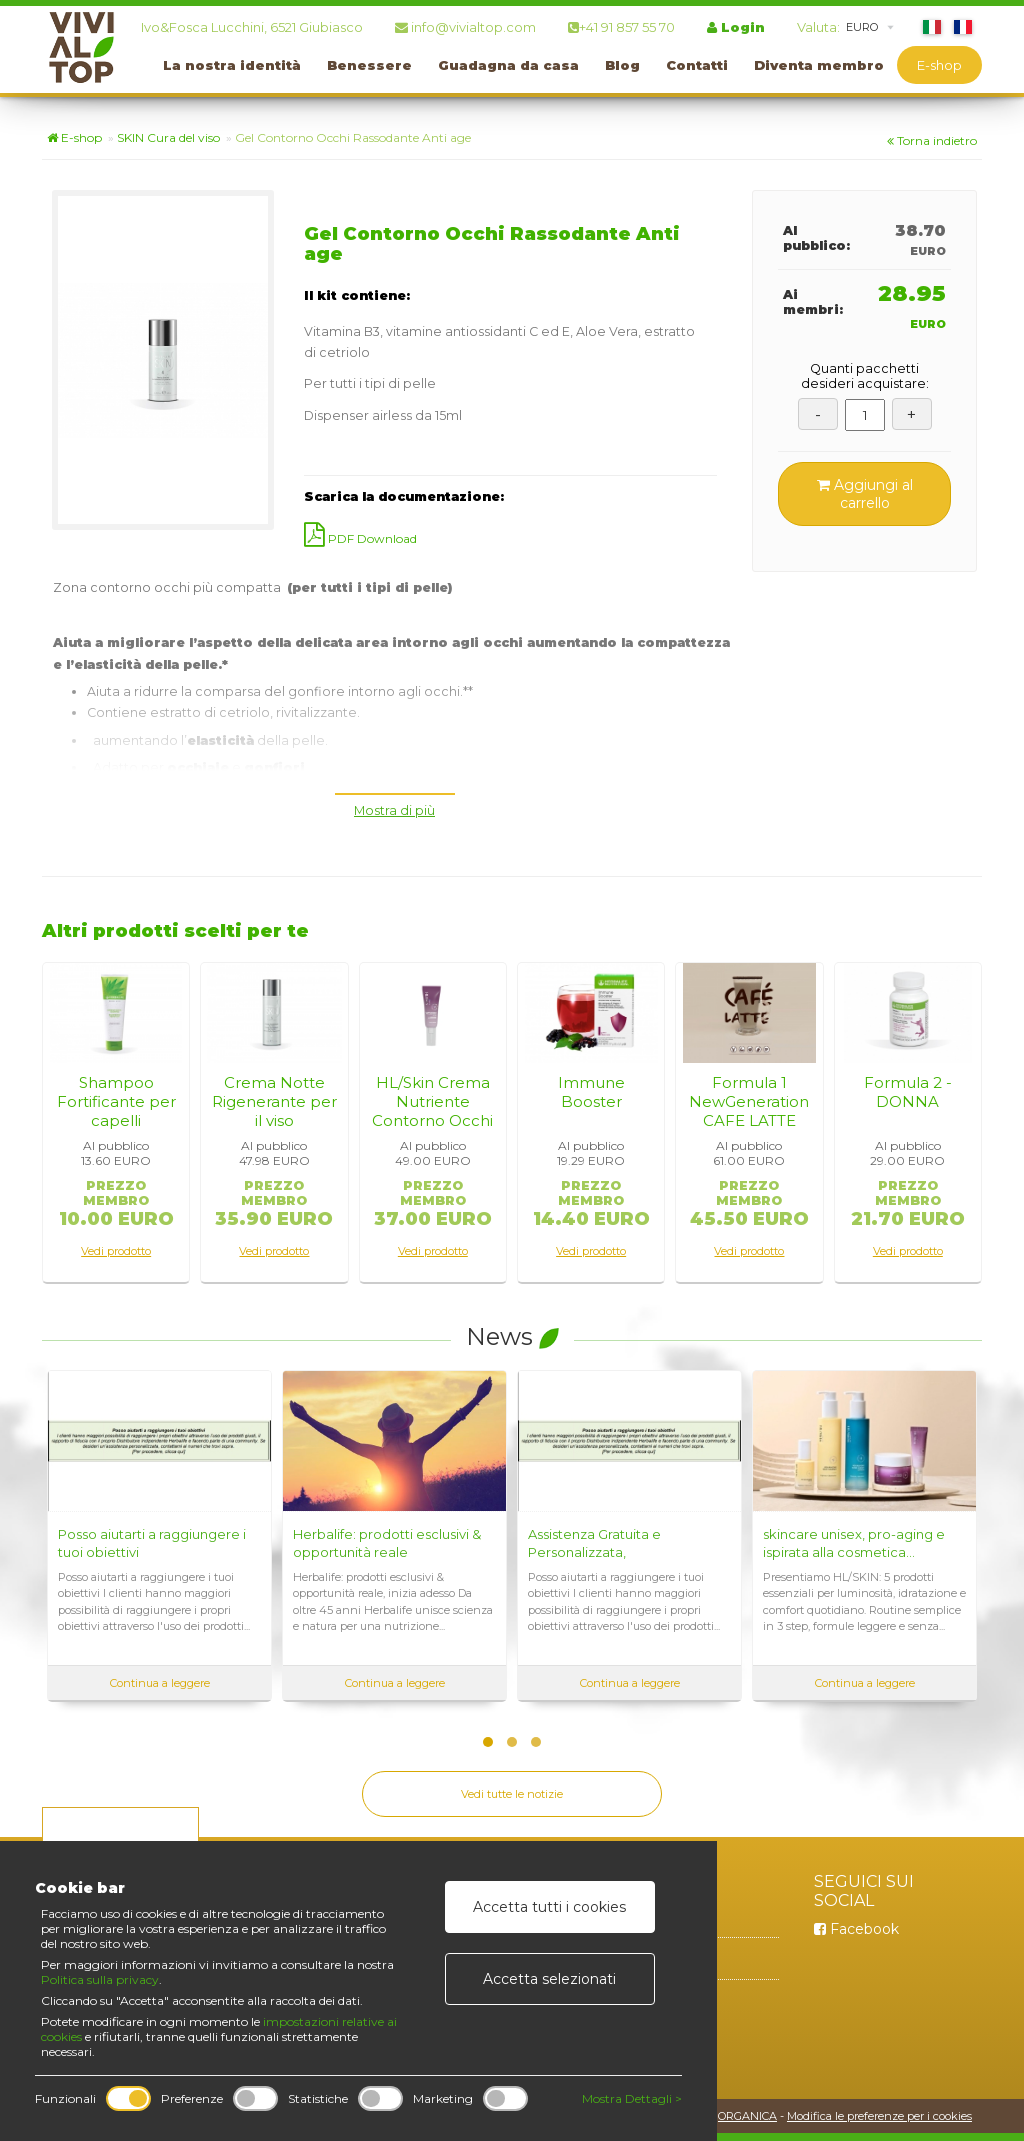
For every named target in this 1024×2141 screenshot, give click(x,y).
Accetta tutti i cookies (549, 1907)
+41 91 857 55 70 (621, 27)
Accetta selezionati (549, 1979)
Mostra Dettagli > (632, 2098)
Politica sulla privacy (100, 1979)
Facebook (856, 1929)
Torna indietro (932, 140)
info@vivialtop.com (465, 27)
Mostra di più (394, 810)
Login (736, 27)
